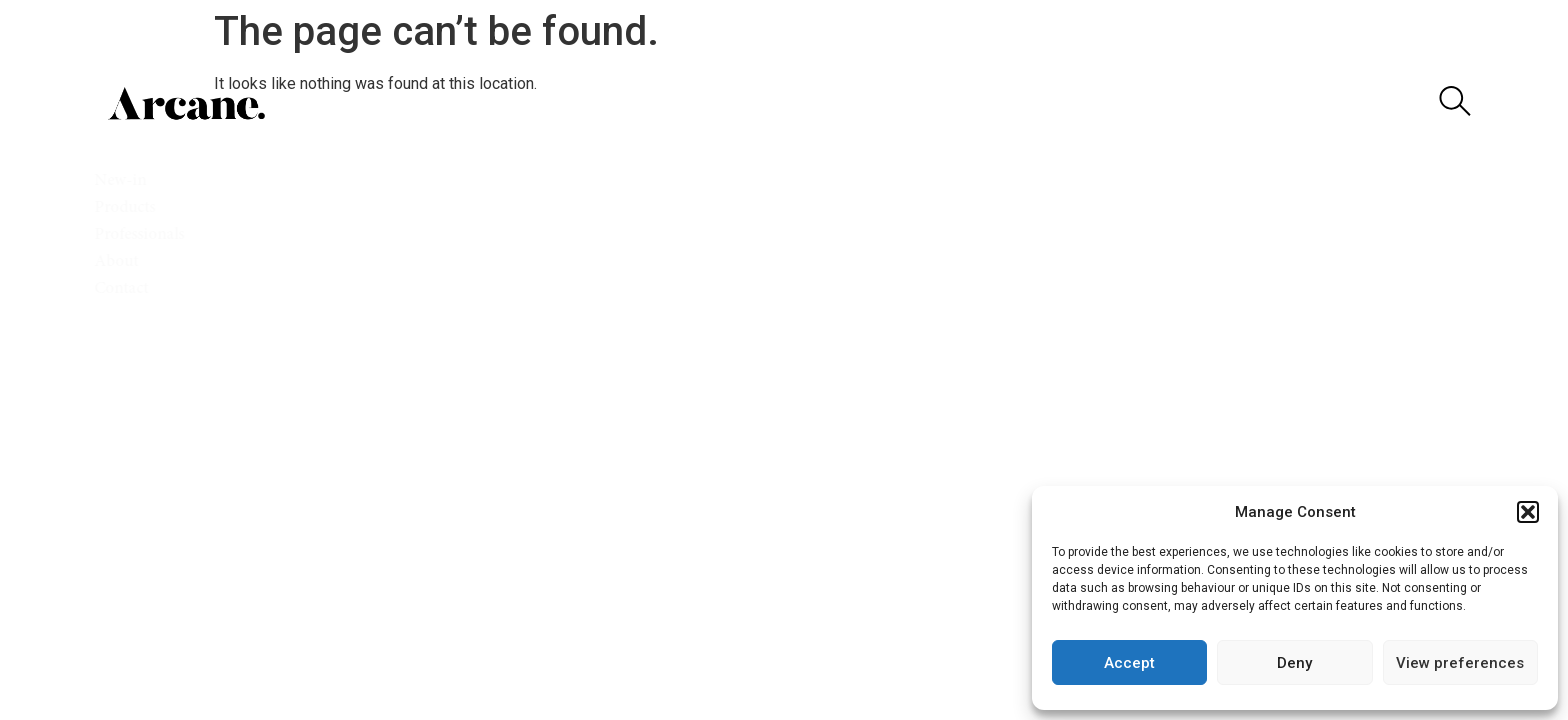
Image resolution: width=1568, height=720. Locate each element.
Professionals (149, 235)
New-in (130, 181)
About (126, 262)
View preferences (1460, 663)
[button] (1528, 512)
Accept (1129, 663)
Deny (1294, 663)
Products (134, 208)
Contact (129, 289)
